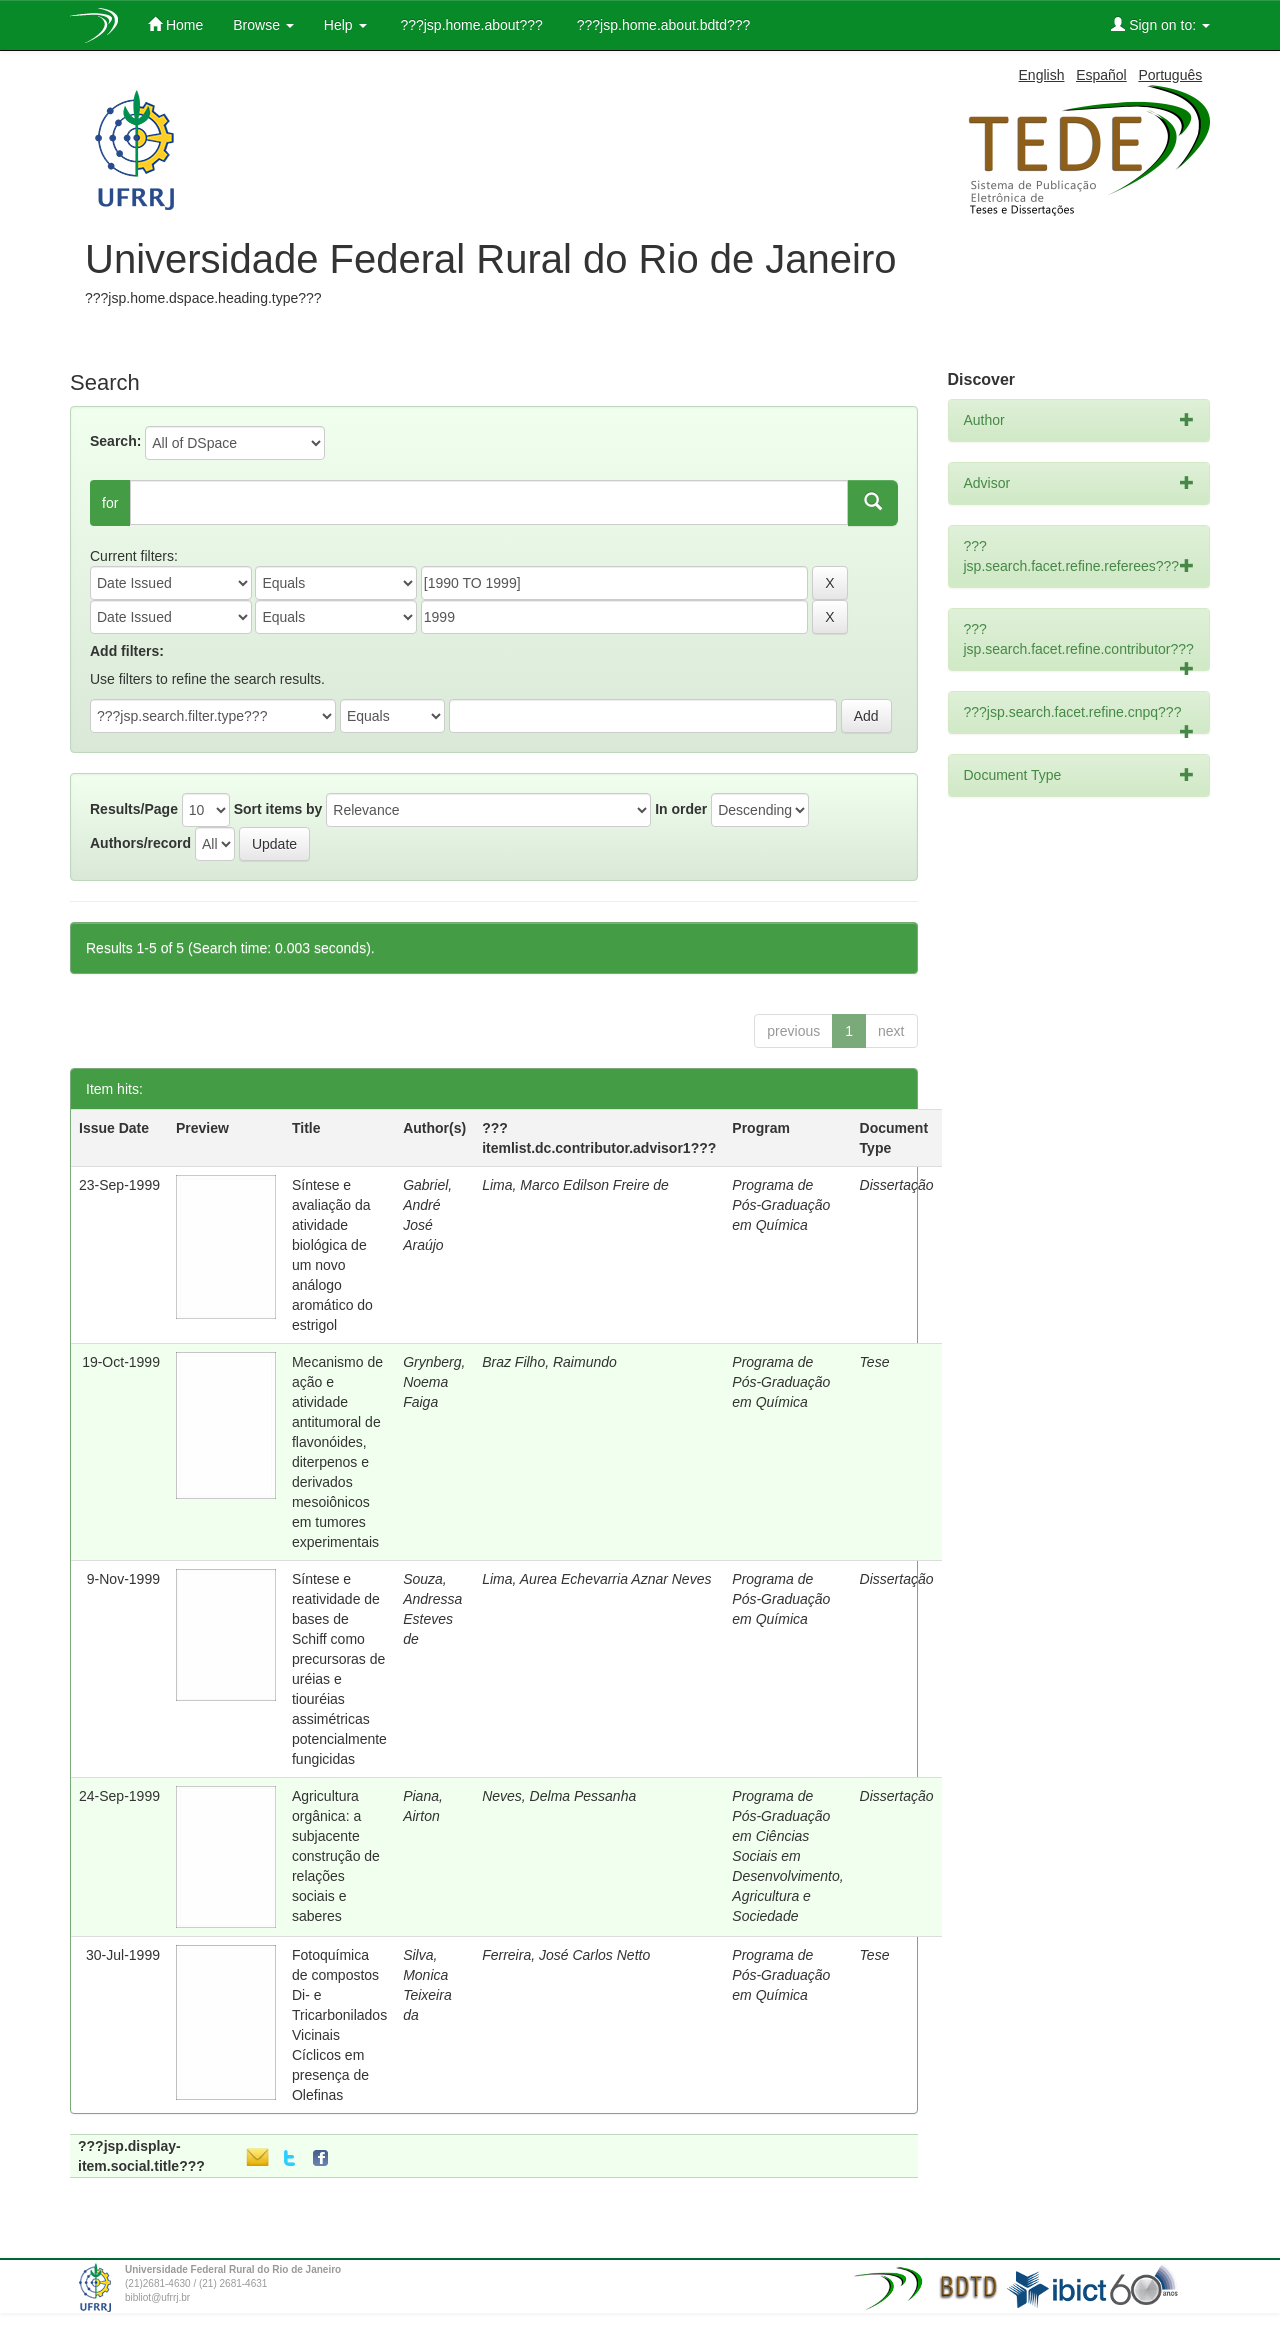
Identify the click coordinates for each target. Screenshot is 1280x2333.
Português (1170, 75)
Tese (875, 1362)
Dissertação (897, 1185)
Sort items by (278, 809)
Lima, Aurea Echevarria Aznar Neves (596, 1579)
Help (345, 25)
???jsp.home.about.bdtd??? (661, 25)
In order (681, 809)
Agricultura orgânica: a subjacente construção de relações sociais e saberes (336, 1856)
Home (175, 24)
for (110, 503)
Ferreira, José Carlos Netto (566, 1955)
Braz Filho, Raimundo (549, 1362)
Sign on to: (1160, 24)
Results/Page (134, 809)
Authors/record (140, 843)
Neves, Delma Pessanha (559, 1796)
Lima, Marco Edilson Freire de (575, 1185)
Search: (115, 441)
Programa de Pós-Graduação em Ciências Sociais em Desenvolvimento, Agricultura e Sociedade (787, 1856)
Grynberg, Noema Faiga (434, 1382)
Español (1101, 75)
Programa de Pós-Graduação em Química (781, 1205)
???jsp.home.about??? (470, 25)
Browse (263, 25)
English (1042, 75)
